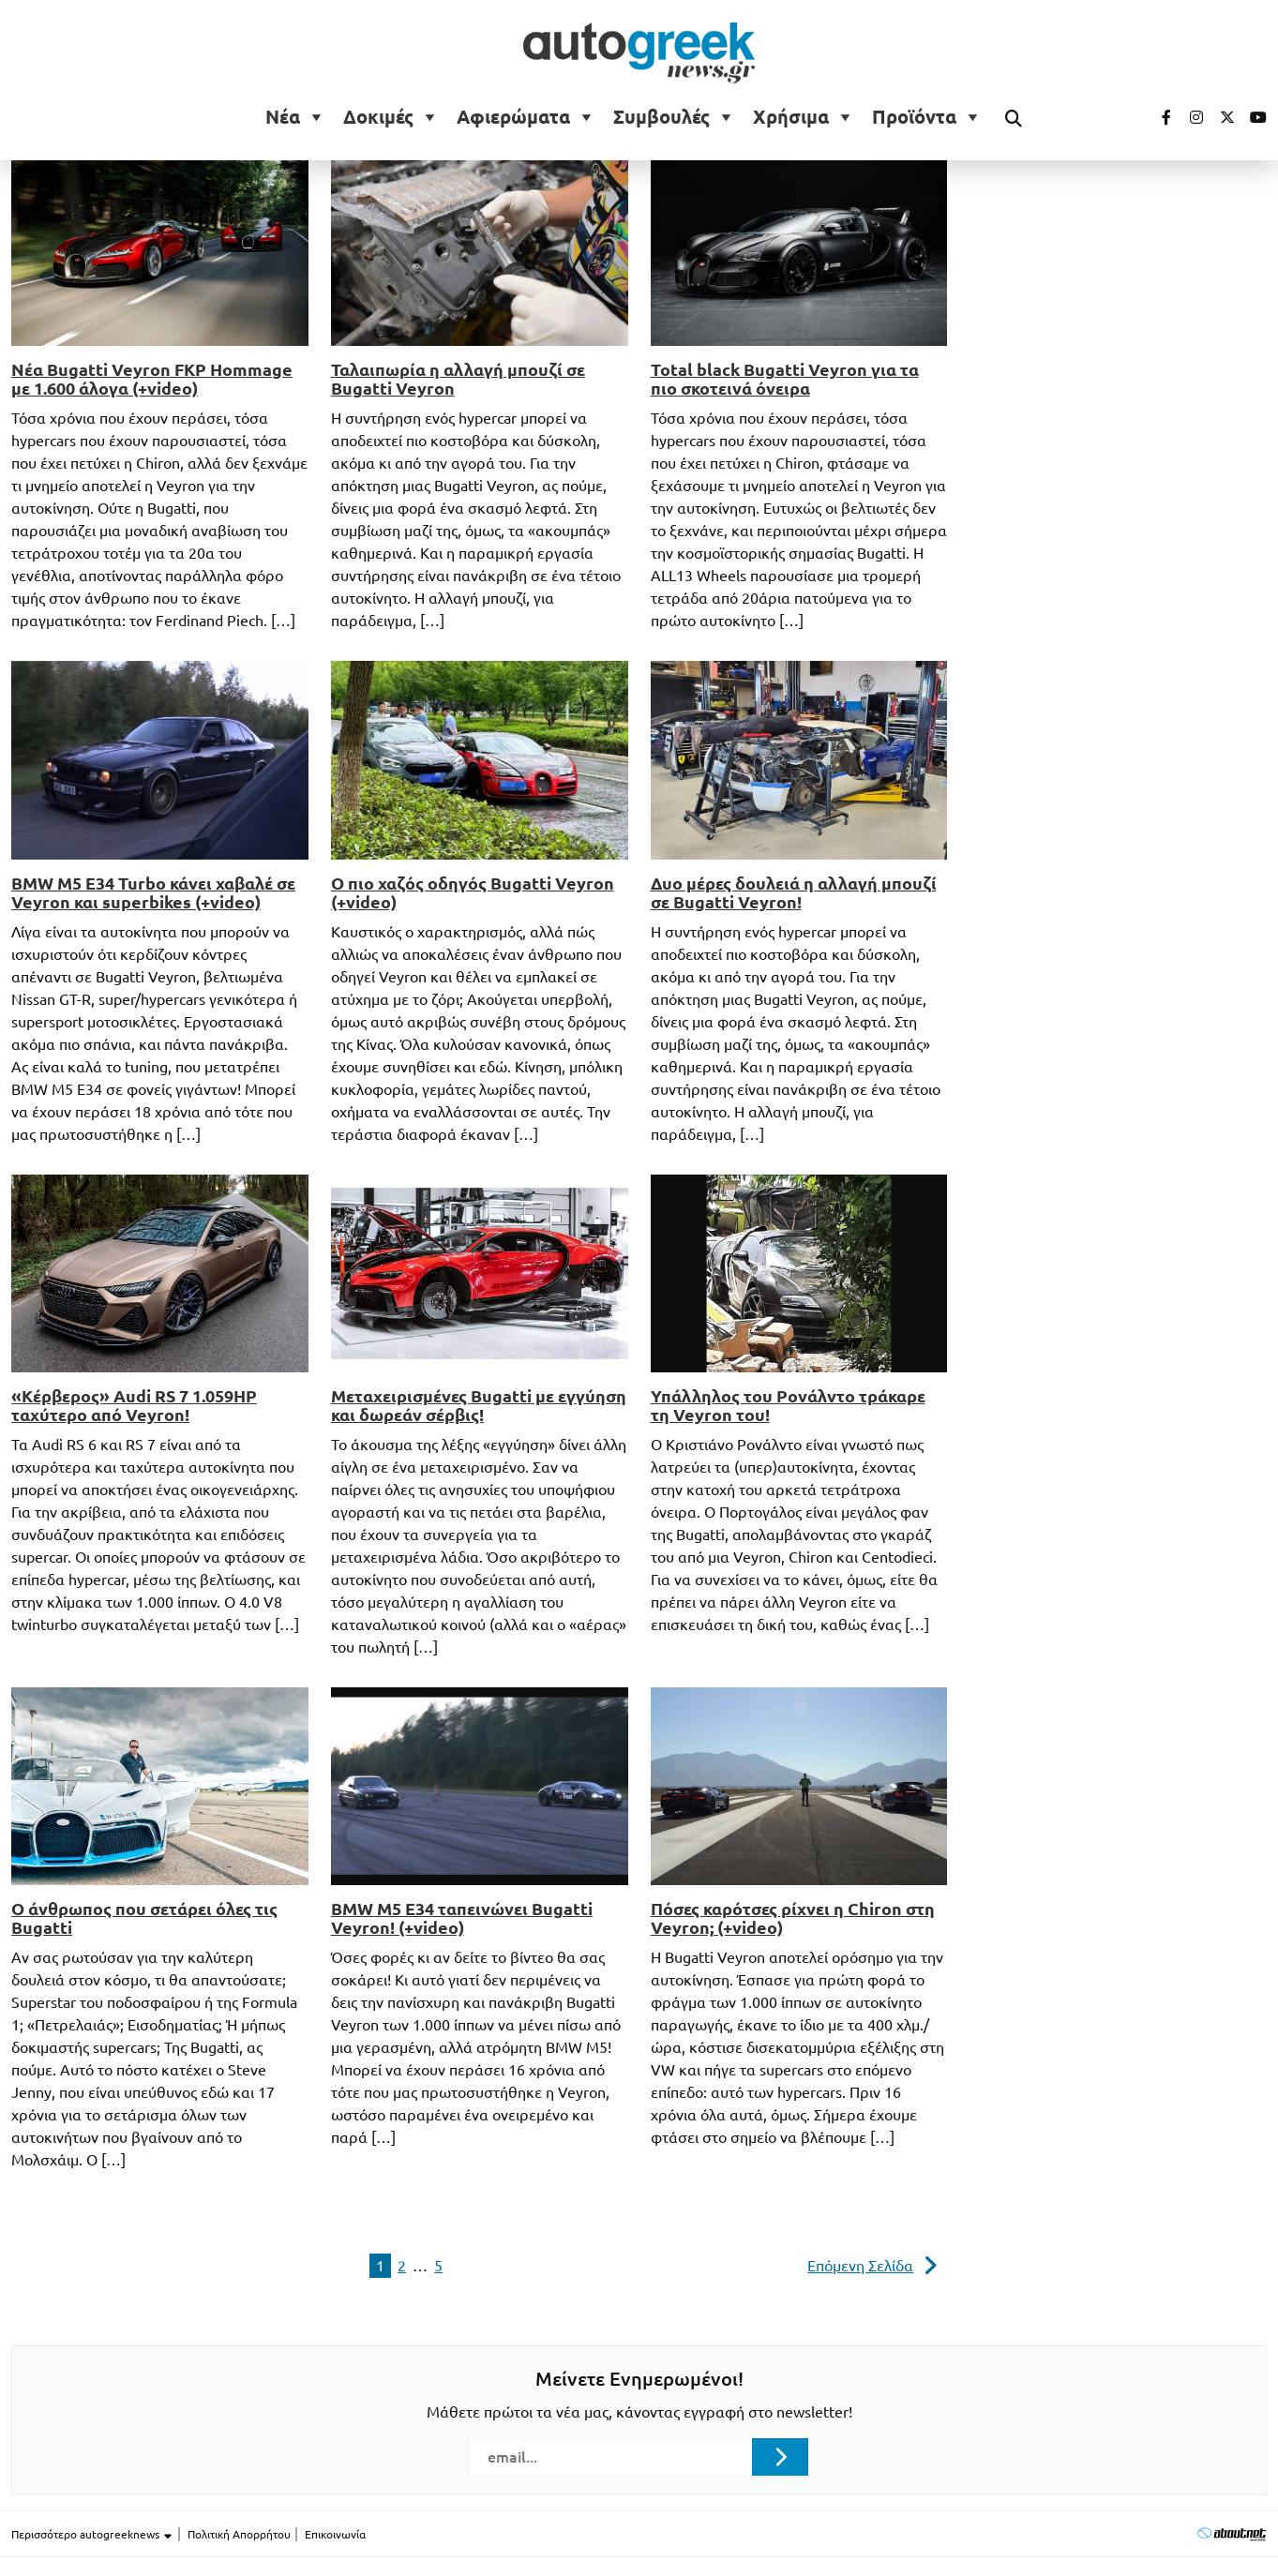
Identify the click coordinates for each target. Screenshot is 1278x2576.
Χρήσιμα (791, 117)
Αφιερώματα (513, 117)
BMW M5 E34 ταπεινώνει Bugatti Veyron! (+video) (462, 1918)
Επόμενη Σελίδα (860, 2265)
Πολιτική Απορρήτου (239, 2534)
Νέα (282, 117)
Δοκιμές (378, 117)
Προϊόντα (914, 117)
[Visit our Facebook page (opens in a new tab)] (1157, 117)
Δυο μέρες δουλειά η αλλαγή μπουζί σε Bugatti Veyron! (794, 892)
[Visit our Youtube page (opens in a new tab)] (1253, 117)
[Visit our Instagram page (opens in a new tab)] (1189, 117)
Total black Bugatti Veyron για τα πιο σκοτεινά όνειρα (785, 378)
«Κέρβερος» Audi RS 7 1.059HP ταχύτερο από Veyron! (134, 1405)
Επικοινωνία (335, 2534)
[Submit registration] (780, 2457)
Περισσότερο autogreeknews (92, 2534)
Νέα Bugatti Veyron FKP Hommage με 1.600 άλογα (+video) (152, 378)
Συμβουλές (661, 117)
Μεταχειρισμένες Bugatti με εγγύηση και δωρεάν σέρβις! (478, 1405)
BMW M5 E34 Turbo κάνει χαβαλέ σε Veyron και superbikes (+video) (153, 892)
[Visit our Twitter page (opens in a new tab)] (1221, 117)
